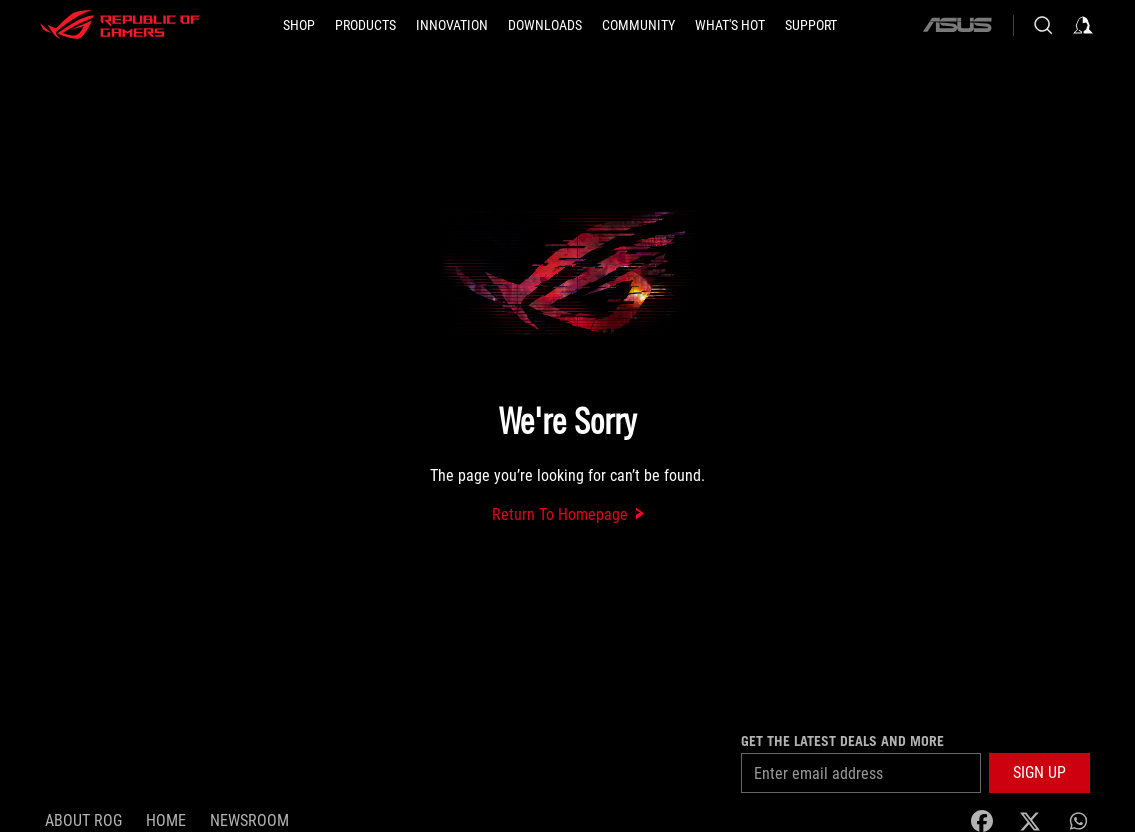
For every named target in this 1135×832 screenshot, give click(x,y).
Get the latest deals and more (842, 741)
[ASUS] (957, 25)
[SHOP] (299, 25)
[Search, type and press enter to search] (1043, 25)
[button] (365, 25)
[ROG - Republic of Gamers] (120, 25)
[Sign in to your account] (1083, 25)
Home (166, 820)
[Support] (811, 25)
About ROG (83, 820)
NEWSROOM (249, 820)
